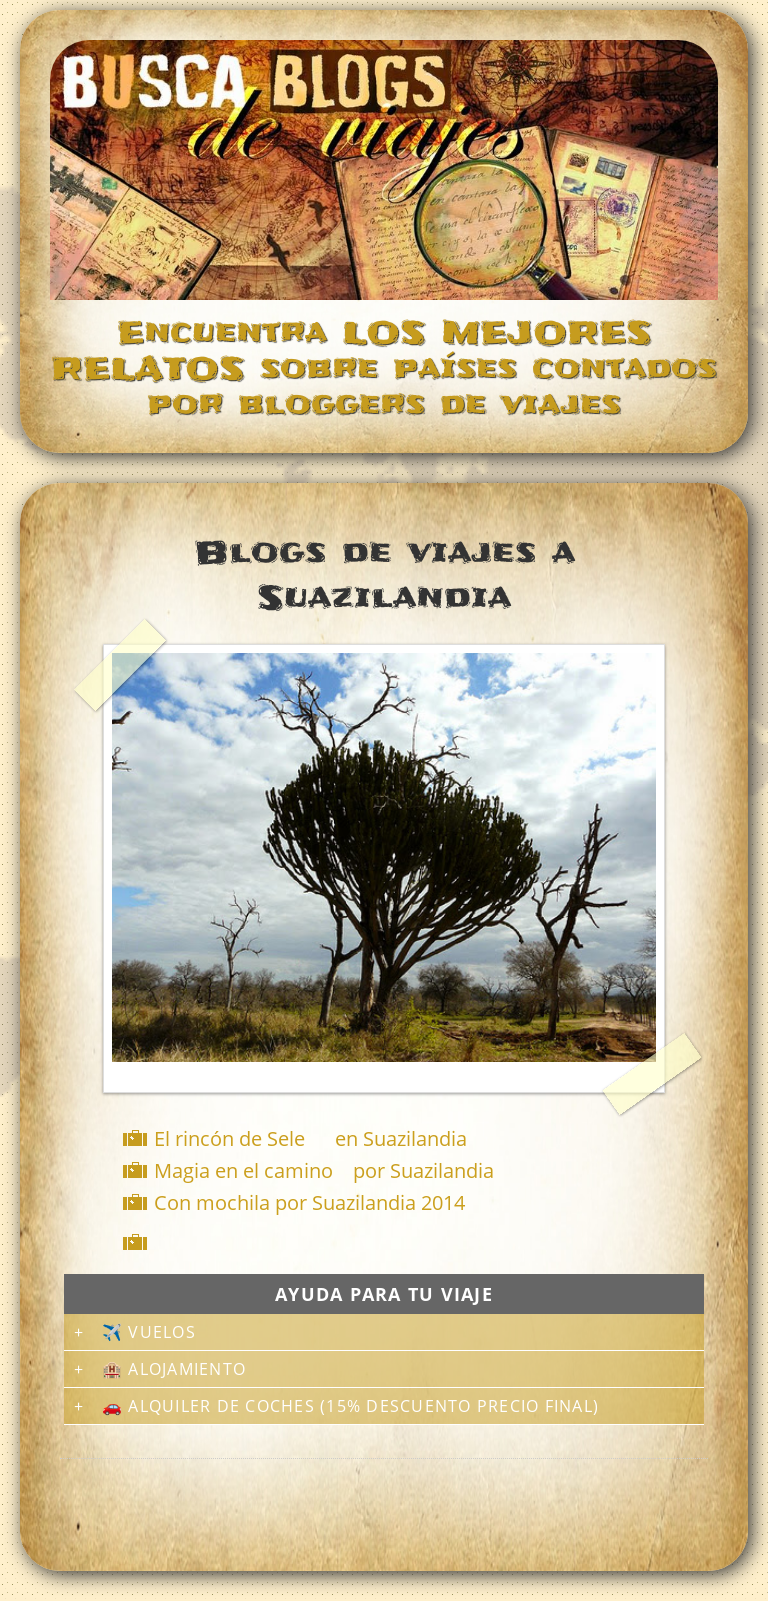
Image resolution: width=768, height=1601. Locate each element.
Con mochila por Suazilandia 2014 (309, 1202)
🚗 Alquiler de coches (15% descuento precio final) (350, 1406)
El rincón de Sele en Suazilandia (310, 1138)
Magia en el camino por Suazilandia (324, 1170)
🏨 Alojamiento (174, 1369)
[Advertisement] (388, 1242)
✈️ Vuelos (149, 1332)
